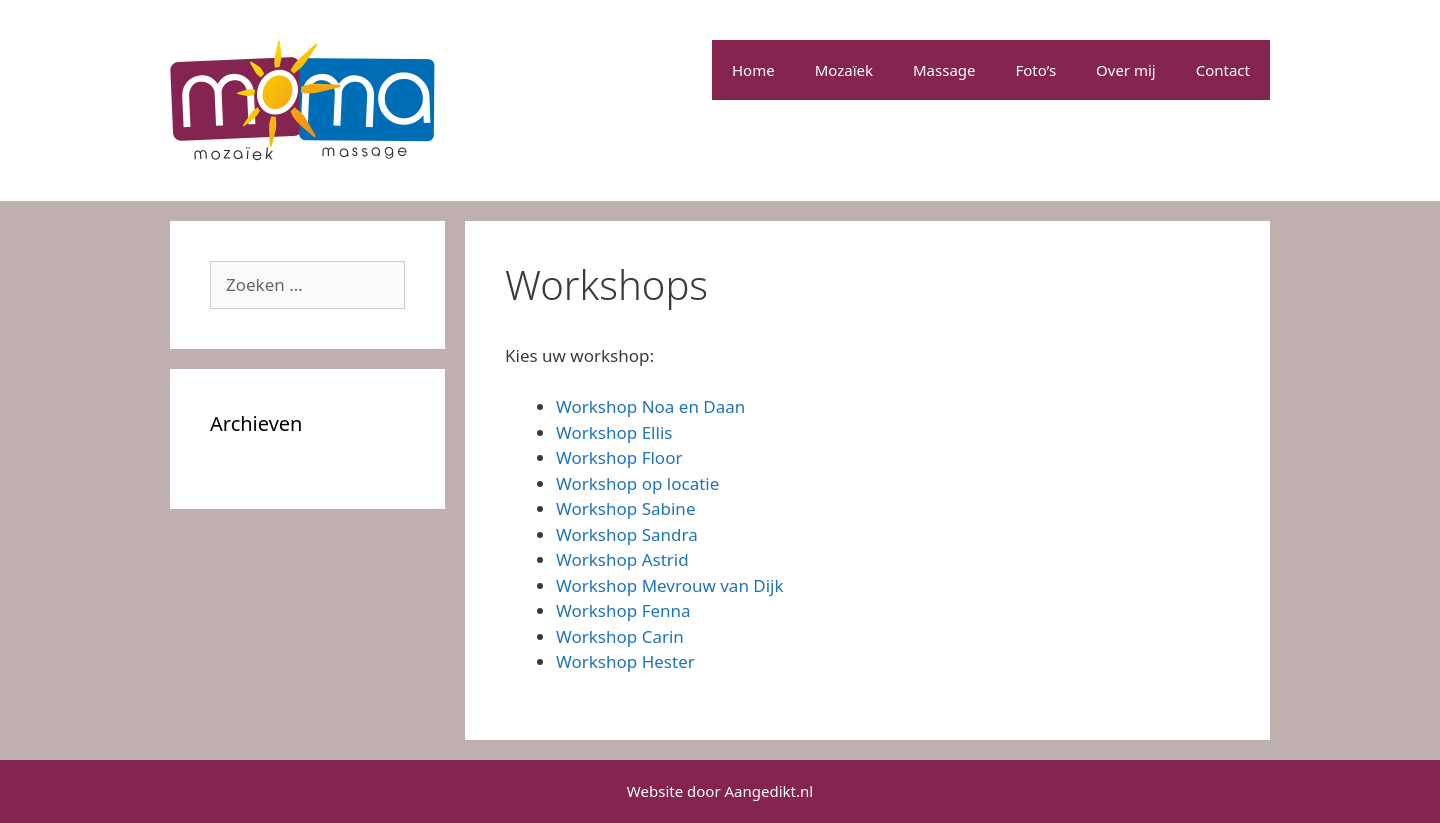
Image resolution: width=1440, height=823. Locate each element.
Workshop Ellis (614, 432)
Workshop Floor (619, 457)
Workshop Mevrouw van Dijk (670, 585)
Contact (1223, 70)
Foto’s (1036, 70)
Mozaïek (844, 70)
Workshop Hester (625, 661)
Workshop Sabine (625, 508)
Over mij (1126, 70)
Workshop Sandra (627, 534)
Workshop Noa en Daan (650, 406)
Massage (944, 70)
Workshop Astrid (622, 559)
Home (753, 70)
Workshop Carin (620, 636)
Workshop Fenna (623, 610)
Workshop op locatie (637, 483)
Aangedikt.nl (769, 791)
